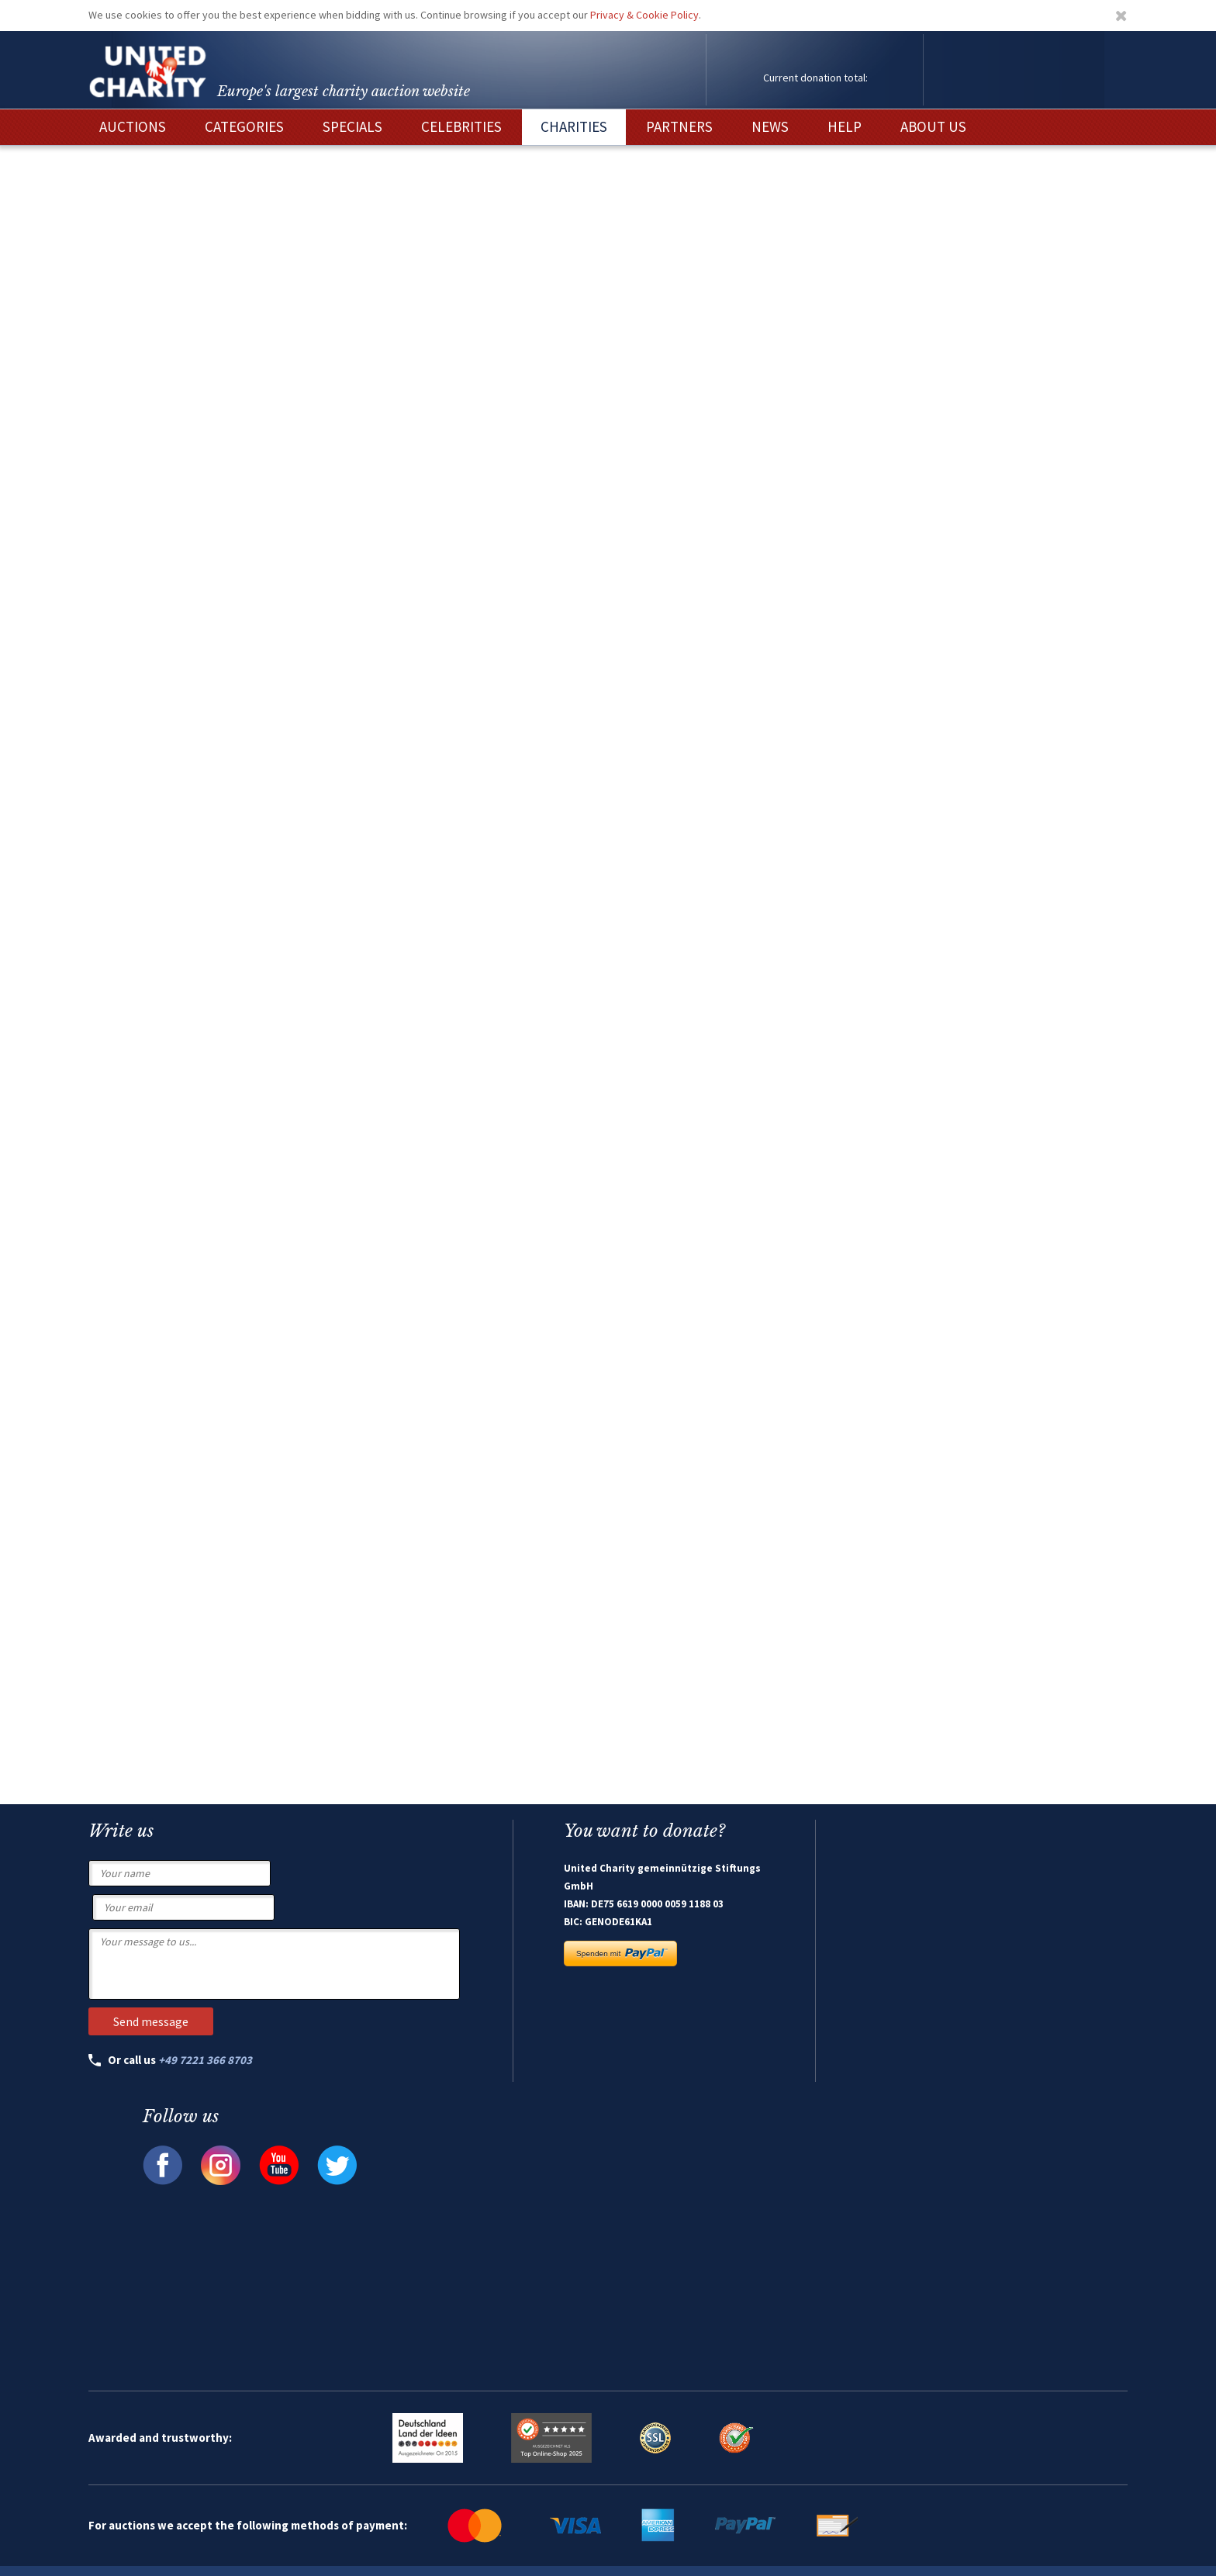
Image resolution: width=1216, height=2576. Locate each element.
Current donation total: (815, 77)
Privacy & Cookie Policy (644, 15)
